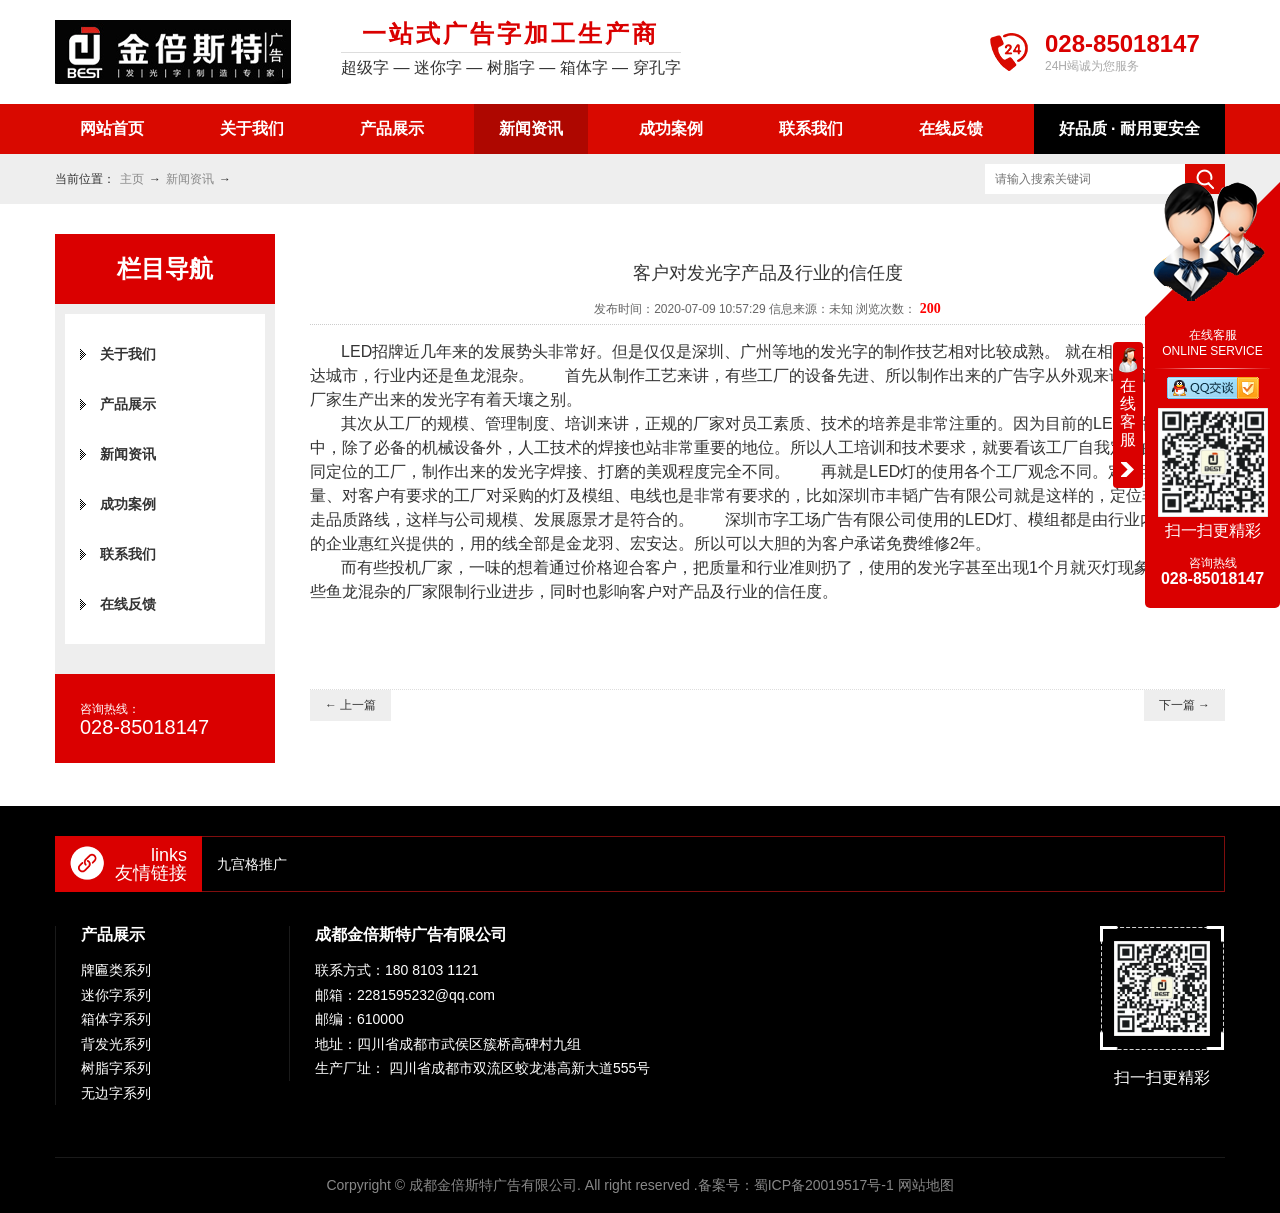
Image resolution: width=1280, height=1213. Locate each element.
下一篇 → (1184, 705)
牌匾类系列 (116, 970)
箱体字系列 (116, 1019)
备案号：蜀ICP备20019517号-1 (796, 1185)
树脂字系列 (116, 1068)
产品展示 (392, 128)
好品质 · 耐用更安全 (1129, 128)
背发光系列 (116, 1044)
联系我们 (811, 128)
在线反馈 (951, 128)
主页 (132, 179)
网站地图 (926, 1185)
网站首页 (112, 128)
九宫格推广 (252, 864)
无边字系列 (116, 1093)
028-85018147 (1122, 43)
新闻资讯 (531, 128)
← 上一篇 (350, 705)
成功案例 (671, 128)
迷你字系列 (116, 995)
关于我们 (252, 128)
